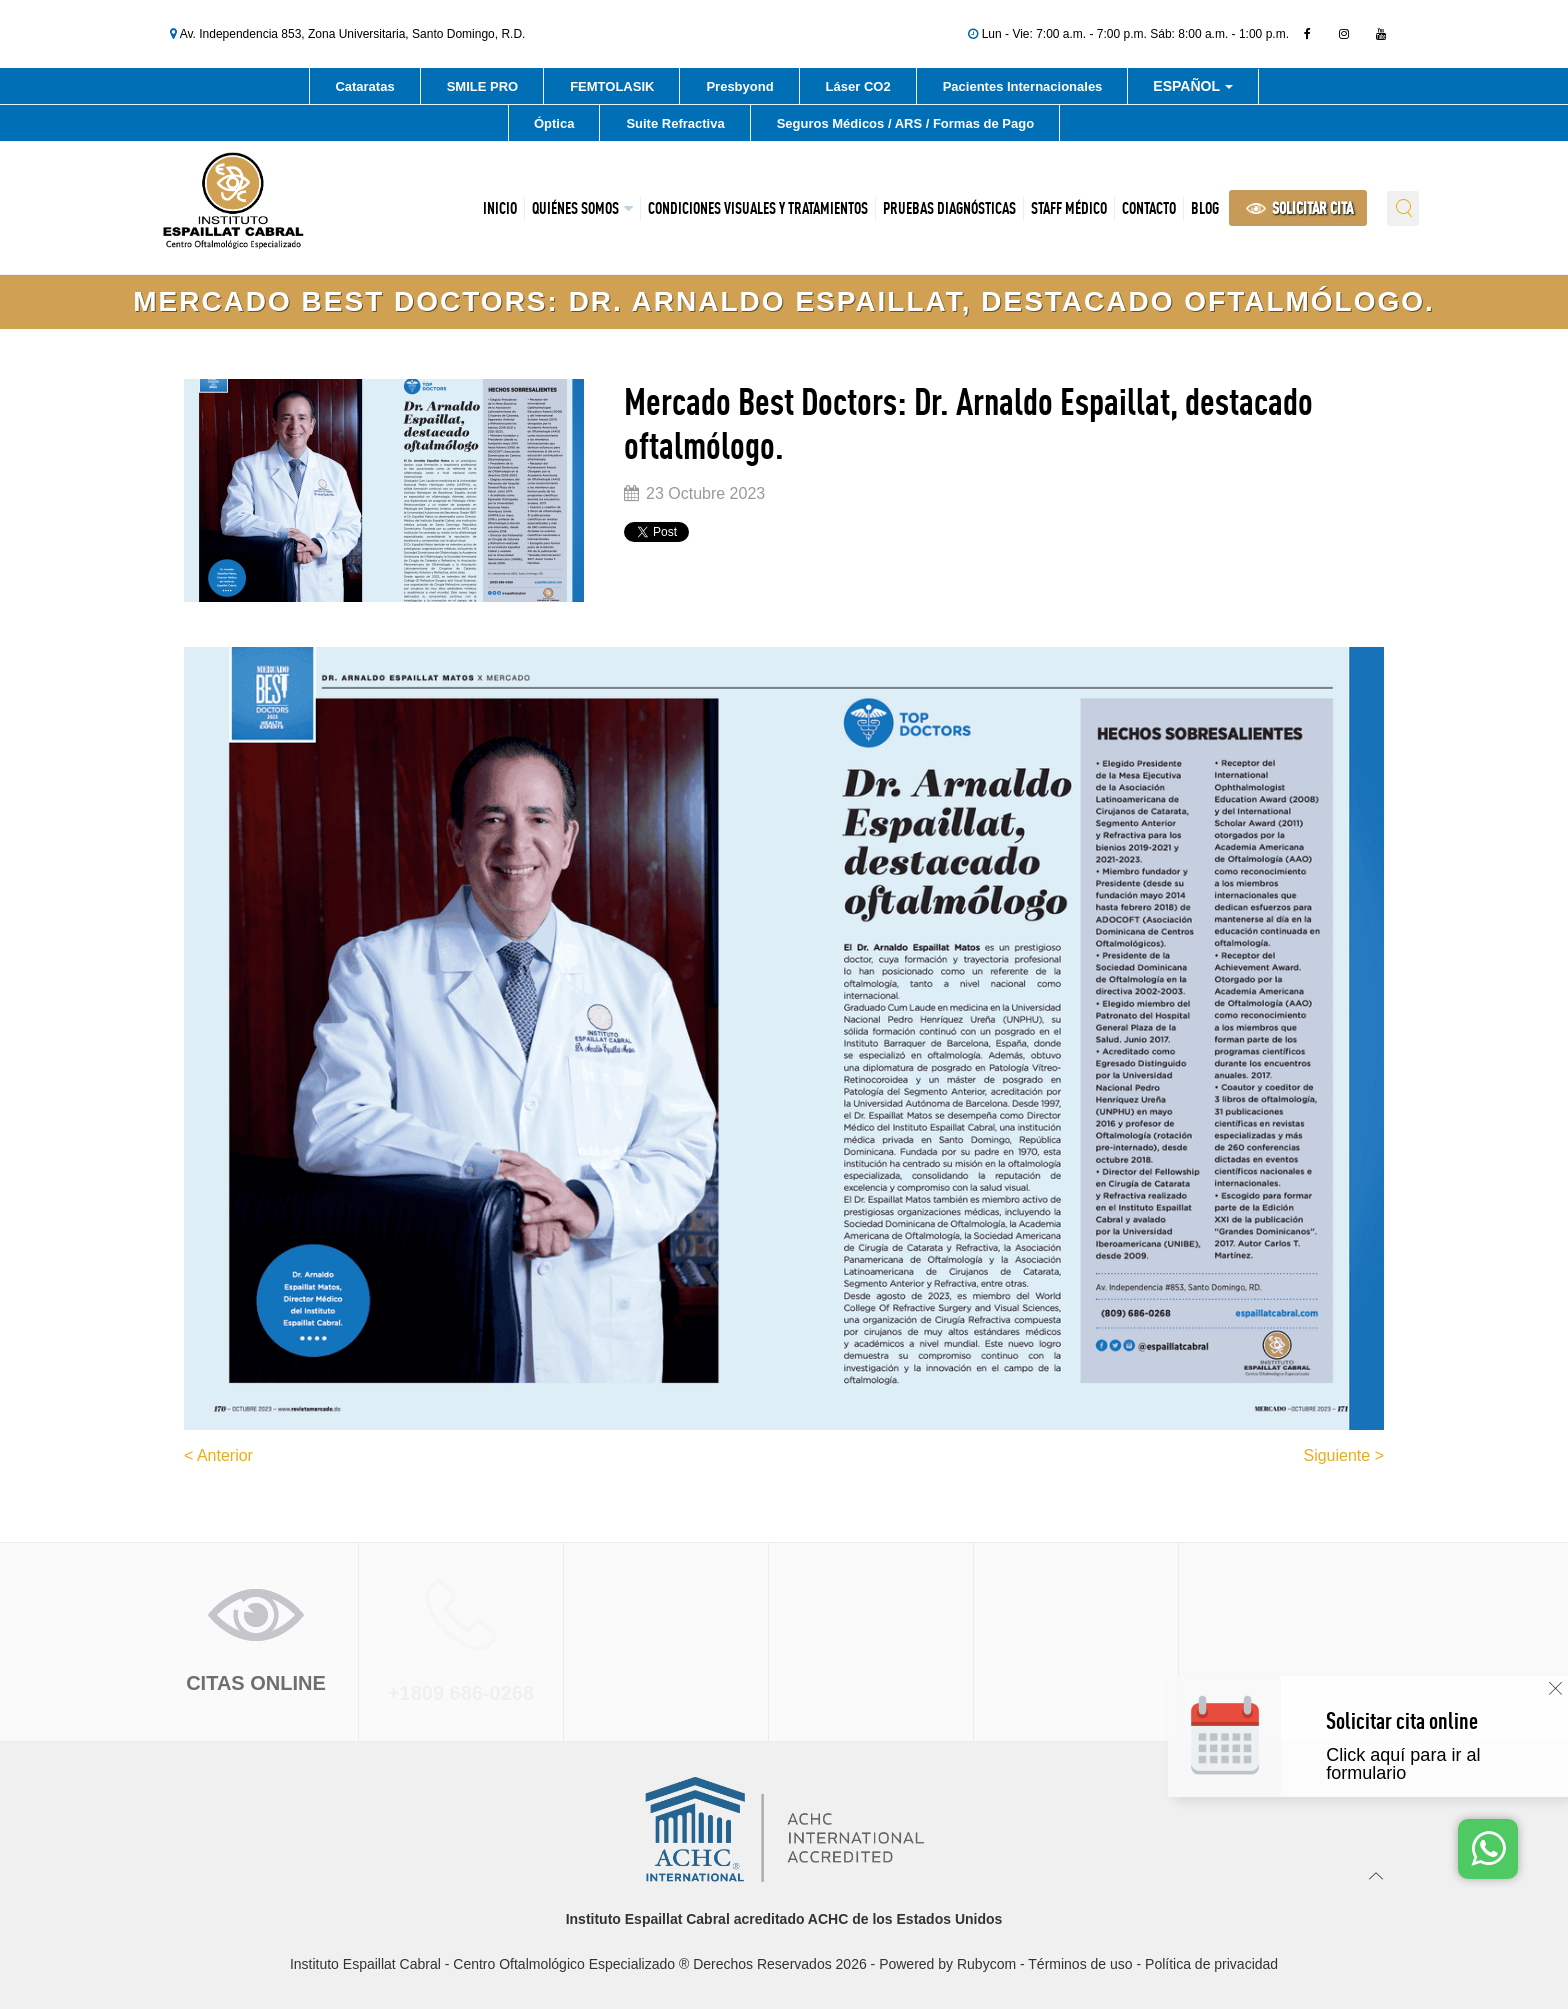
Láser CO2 (858, 86)
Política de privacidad (1211, 1964)
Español (1192, 89)
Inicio (500, 208)
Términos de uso (1080, 1964)
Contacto (1149, 208)
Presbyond (739, 86)
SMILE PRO (483, 86)
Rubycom (986, 1964)
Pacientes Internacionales (1023, 86)
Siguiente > (1343, 1455)
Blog (1205, 208)
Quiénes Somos (575, 208)
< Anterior (218, 1455)
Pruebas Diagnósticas (949, 208)
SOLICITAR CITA (1299, 208)
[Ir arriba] (1376, 1875)
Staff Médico (1069, 208)
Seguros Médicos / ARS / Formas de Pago (905, 123)
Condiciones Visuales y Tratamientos (758, 208)
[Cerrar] (1555, 1688)
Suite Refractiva (675, 123)
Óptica (554, 123)
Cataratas (364, 86)
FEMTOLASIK (612, 86)
